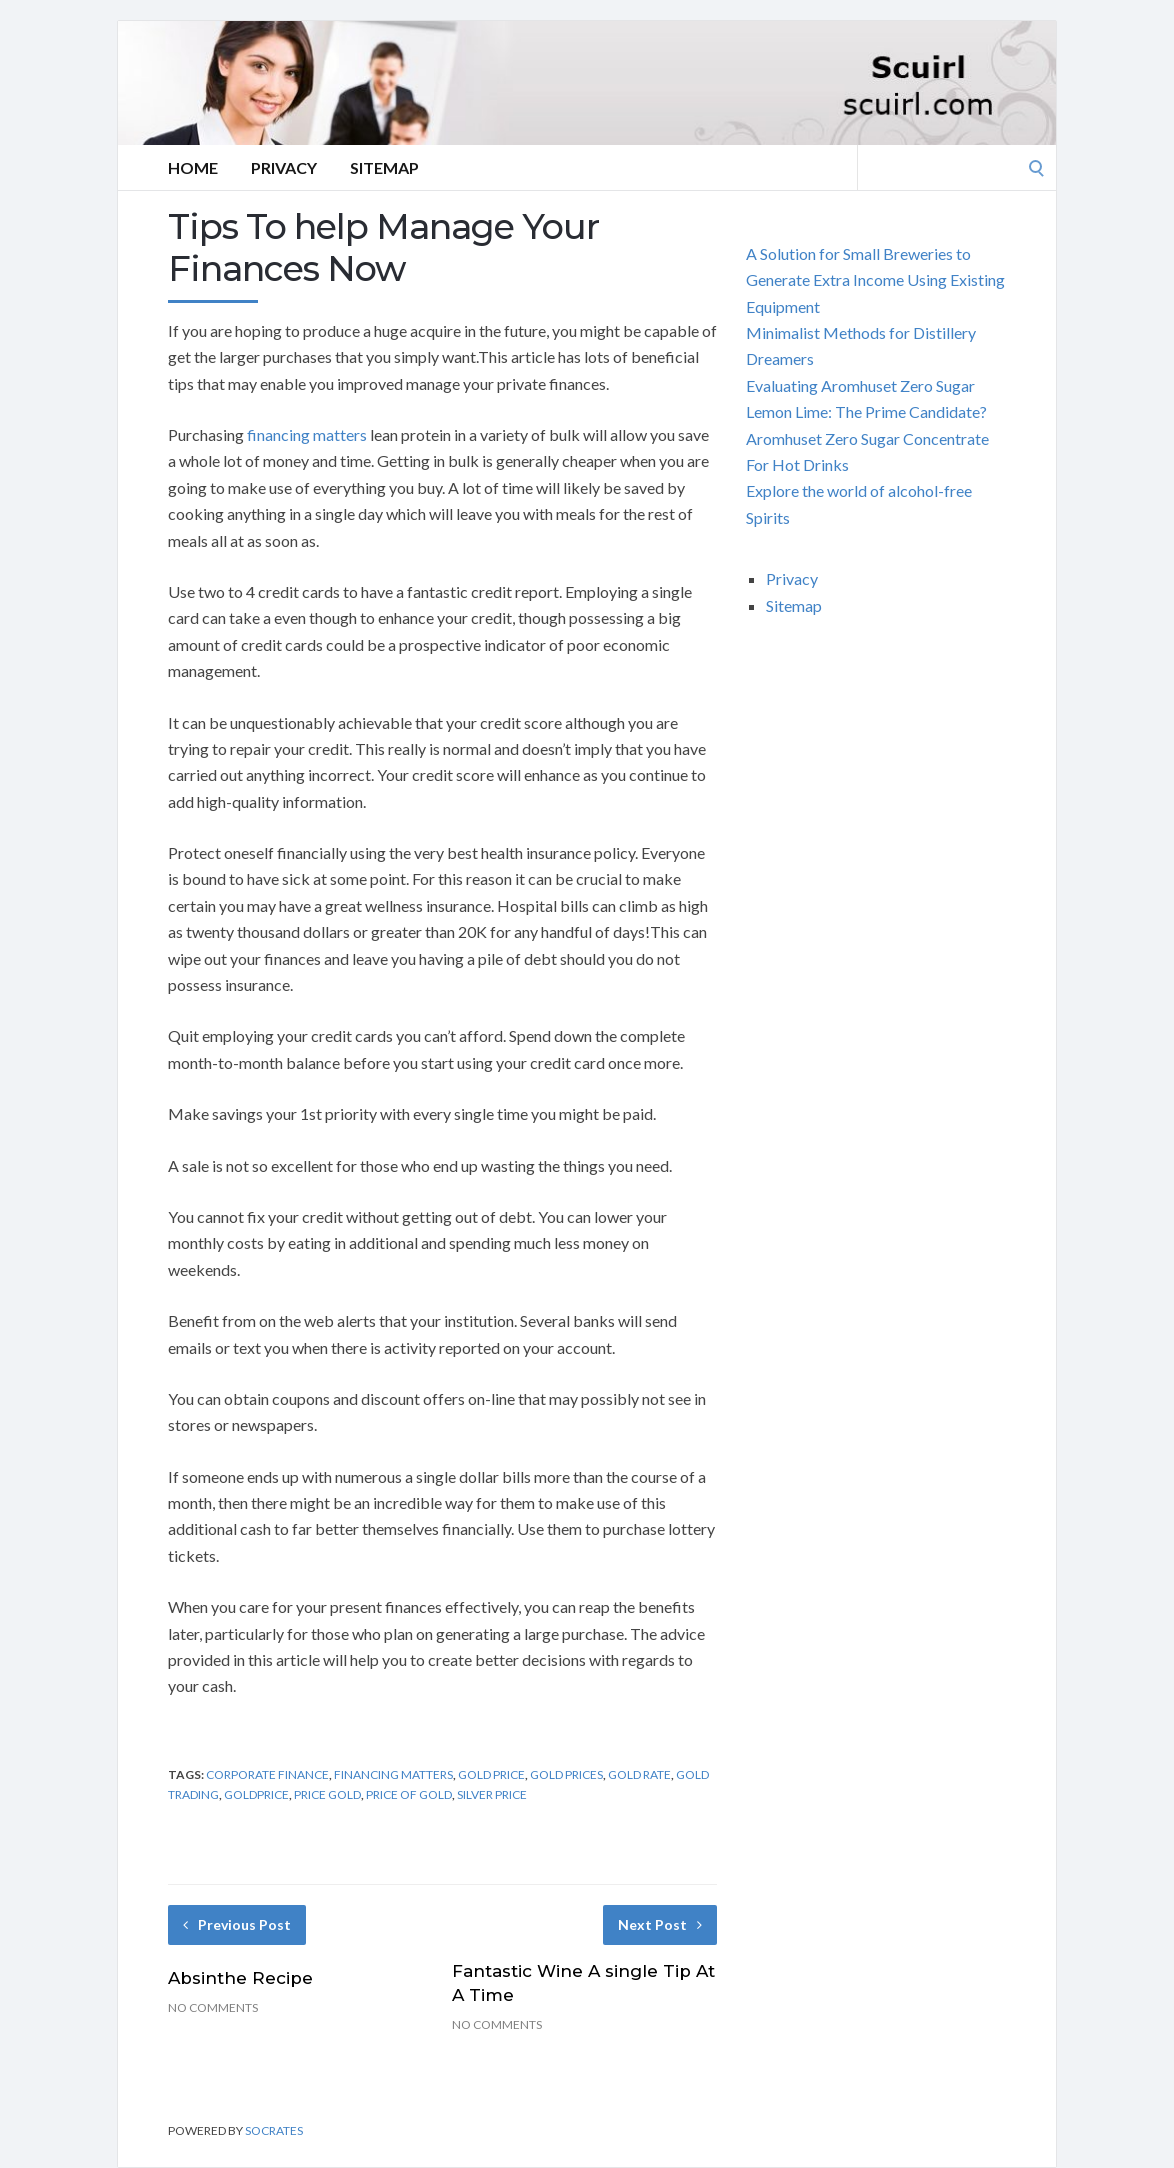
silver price (492, 1794)
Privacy (284, 167)
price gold (327, 1794)
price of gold (409, 1794)
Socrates (274, 2130)
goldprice (256, 1794)
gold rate (639, 1774)
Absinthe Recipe (240, 1978)
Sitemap (384, 167)
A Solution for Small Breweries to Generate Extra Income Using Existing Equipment (875, 280)
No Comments (213, 2007)
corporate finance (267, 1774)
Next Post (660, 1924)
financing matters (307, 434)
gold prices (566, 1774)
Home (193, 167)
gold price (491, 1774)
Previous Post (237, 1924)
